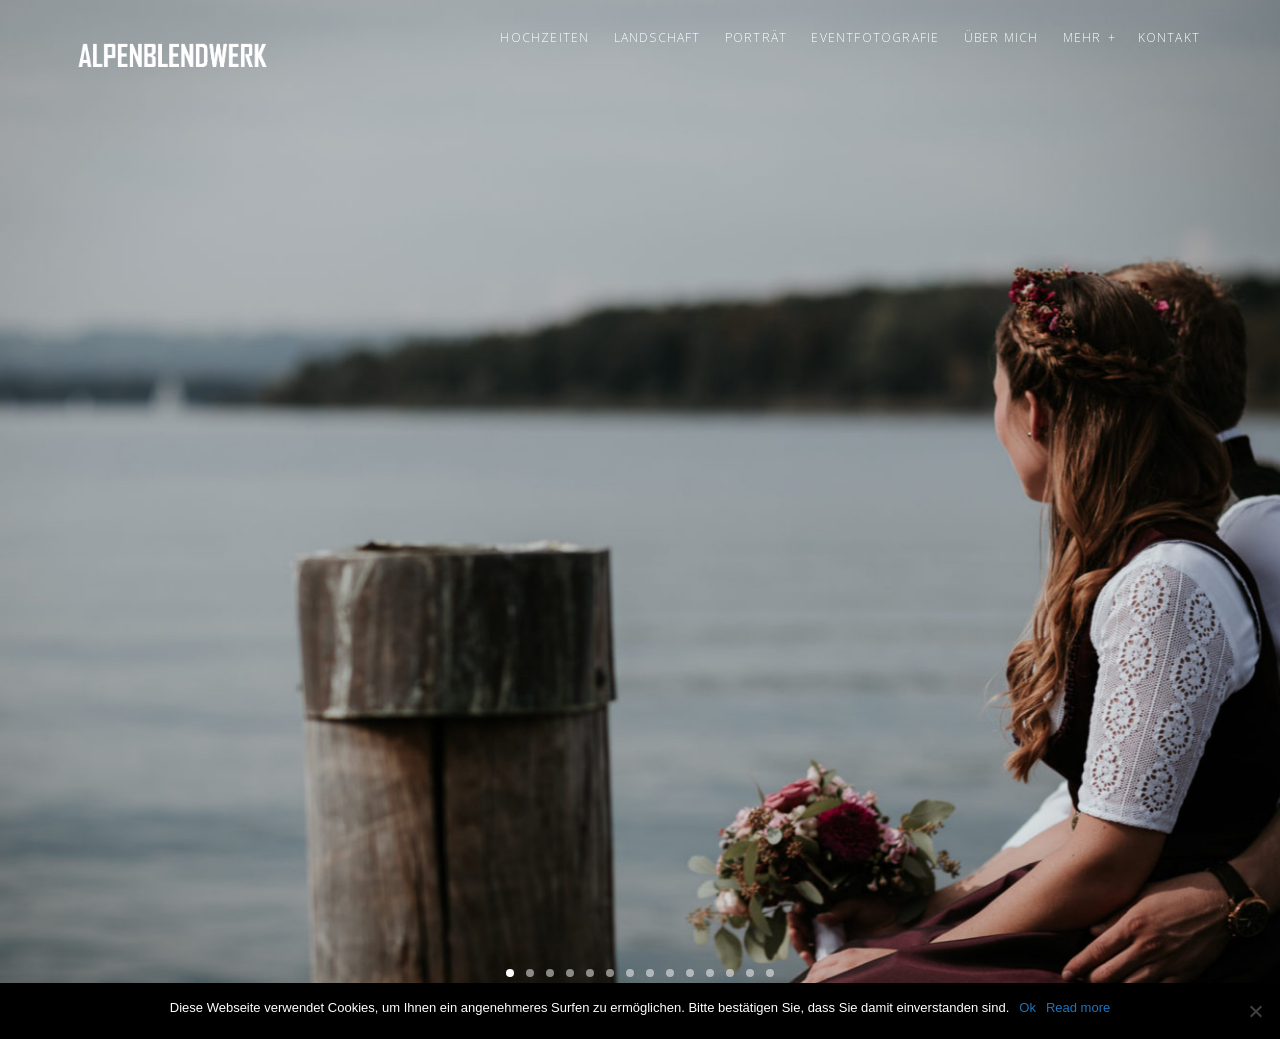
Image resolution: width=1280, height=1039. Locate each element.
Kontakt (1169, 37)
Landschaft (657, 37)
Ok (1027, 1007)
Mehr (1082, 37)
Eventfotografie (875, 37)
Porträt (756, 37)
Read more (1078, 1007)
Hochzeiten (544, 37)
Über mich (1001, 37)
